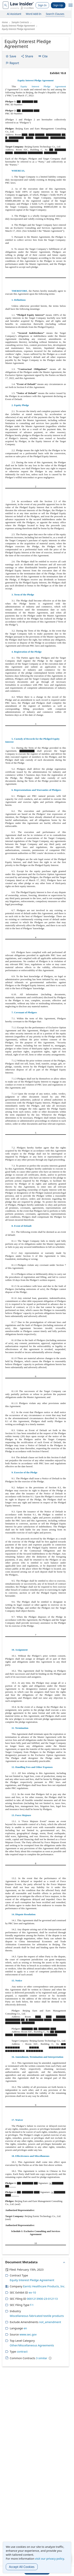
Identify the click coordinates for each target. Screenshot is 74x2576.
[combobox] (5, 5)
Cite (43, 56)
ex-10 (32, 2292)
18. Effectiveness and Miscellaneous (30, 2156)
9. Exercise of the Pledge (24, 1472)
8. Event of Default (22, 1225)
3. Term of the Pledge (23, 594)
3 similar (41, 2358)
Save (10, 56)
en (25, 2328)
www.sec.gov (28, 2334)
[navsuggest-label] (5, 5)
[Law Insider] (22, 5)
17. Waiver (17, 2119)
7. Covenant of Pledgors (24, 1012)
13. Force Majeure (21, 1815)
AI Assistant (14, 14)
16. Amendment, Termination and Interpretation (37, 2056)
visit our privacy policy (49, 2558)
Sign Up (58, 5)
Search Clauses (55, 14)
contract (22, 2351)
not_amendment (50, 2322)
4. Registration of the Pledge (27, 651)
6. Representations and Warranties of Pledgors (36, 790)
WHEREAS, (18, 170)
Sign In (42, 5)
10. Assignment (20, 1649)
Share (27, 56)
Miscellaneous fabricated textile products (37, 2316)
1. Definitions (19, 299)
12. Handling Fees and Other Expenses (32, 1767)
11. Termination (20, 1728)
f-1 (32, 2305)
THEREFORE (19, 290)
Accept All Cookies (21, 2567)
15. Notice (17, 1980)
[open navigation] (70, 5)
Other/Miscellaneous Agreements (32, 2345)
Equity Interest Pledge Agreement (36, 80)
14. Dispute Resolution (24, 1914)
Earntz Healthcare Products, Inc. (44, 2286)
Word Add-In (33, 14)
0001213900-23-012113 (42, 2298)
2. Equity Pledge (20, 405)
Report (12, 63)
